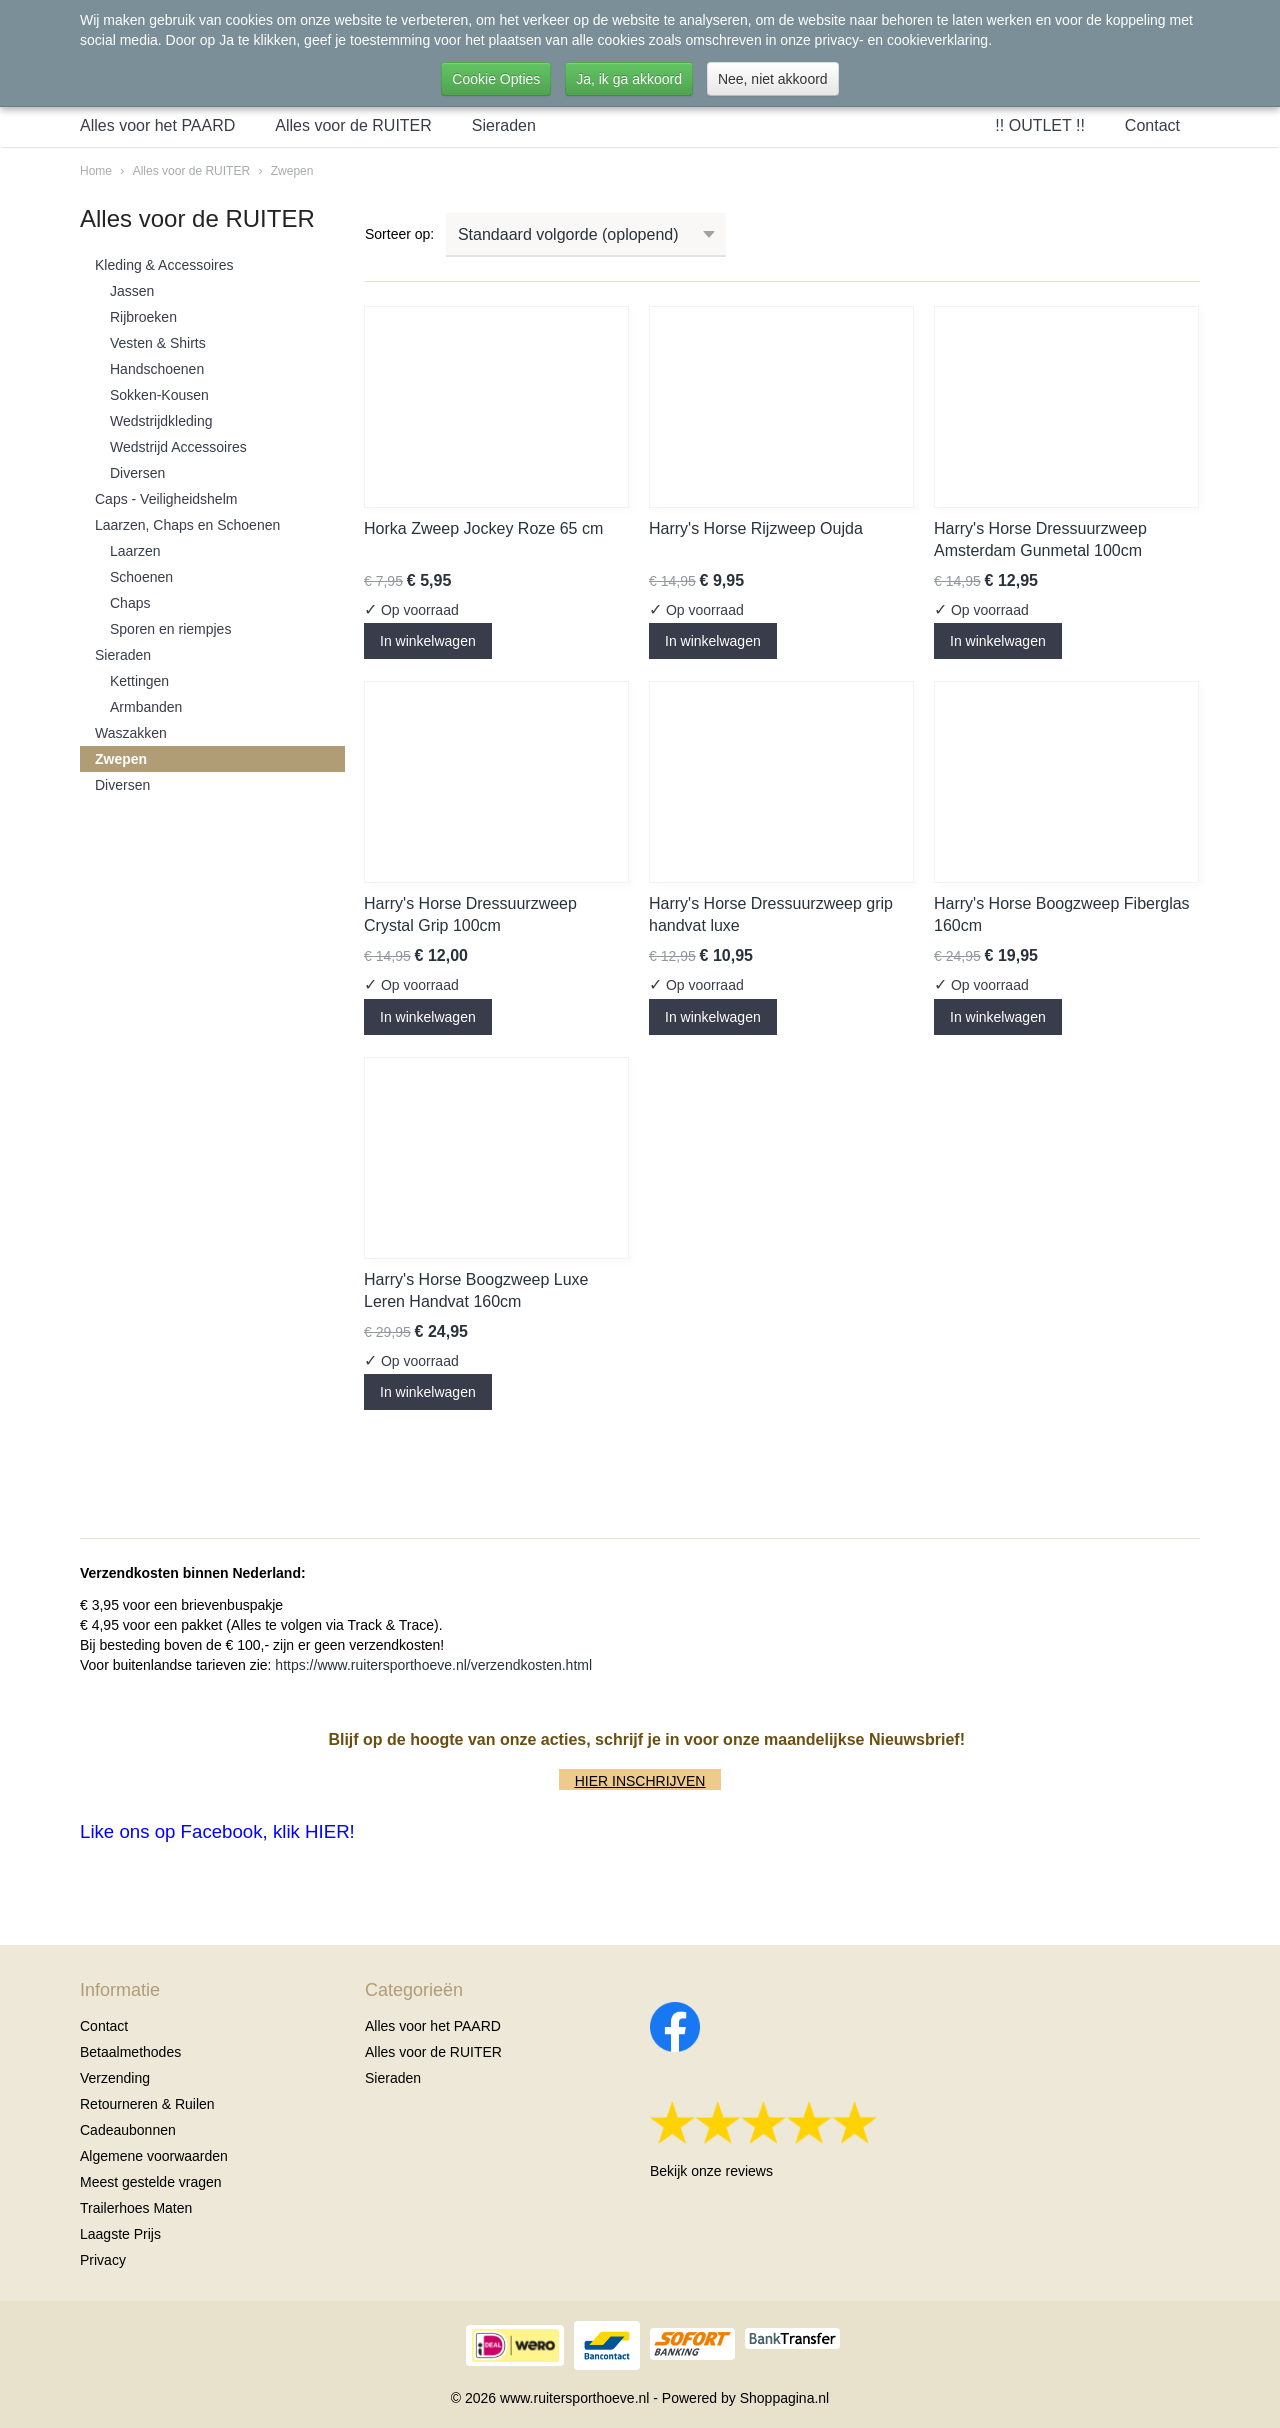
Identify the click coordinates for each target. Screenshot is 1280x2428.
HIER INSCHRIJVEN (640, 1781)
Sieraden (504, 125)
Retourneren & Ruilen (147, 2104)
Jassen (132, 291)
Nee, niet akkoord (773, 79)
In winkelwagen (428, 641)
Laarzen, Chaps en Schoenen (187, 525)
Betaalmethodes (130, 2052)
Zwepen (292, 171)
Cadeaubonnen (128, 2130)
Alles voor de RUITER (353, 125)
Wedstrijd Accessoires (178, 447)
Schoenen (141, 577)
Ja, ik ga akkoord (629, 79)
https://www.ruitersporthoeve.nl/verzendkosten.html (433, 1665)
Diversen (137, 473)
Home (96, 171)
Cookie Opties (496, 79)
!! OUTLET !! (1040, 125)
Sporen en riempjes (170, 629)
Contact (1152, 125)
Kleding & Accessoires (164, 265)
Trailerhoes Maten (136, 2208)
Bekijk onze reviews (711, 2171)
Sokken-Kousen (159, 395)
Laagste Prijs (120, 2234)
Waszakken (131, 733)
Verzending (115, 2078)
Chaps (130, 603)
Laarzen (135, 551)
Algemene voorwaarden (154, 2156)
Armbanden (146, 707)
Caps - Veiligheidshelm (166, 499)
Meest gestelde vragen (151, 2182)
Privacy (103, 2260)
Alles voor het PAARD (157, 125)
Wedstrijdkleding (161, 421)
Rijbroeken (143, 317)
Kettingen (139, 681)
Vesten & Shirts (158, 343)
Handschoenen (157, 369)
